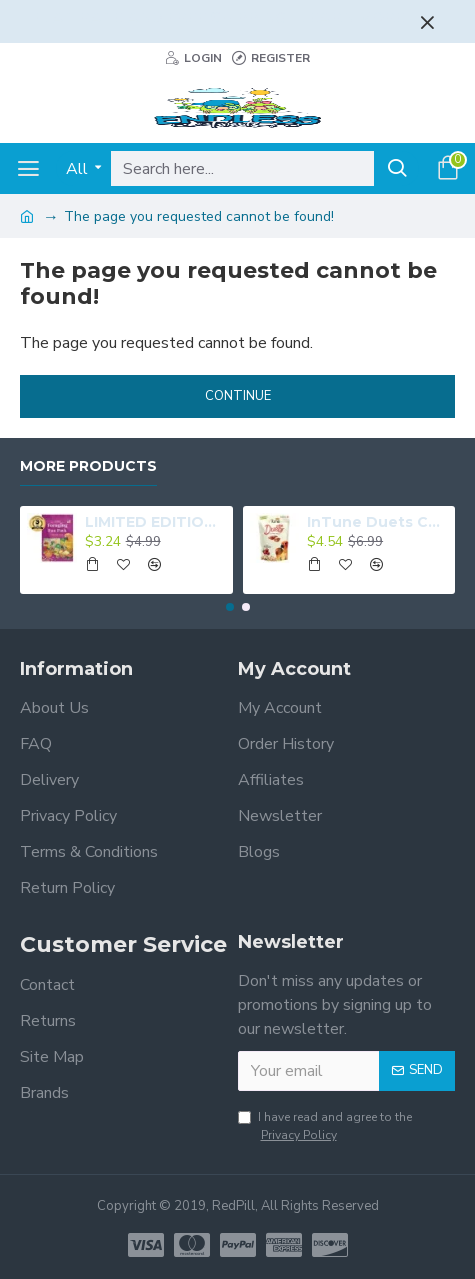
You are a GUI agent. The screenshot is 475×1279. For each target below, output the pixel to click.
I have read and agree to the (325, 1126)
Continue (238, 396)
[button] (230, 607)
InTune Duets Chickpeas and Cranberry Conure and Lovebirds (377, 522)
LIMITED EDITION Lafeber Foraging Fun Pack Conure (155, 522)
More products (88, 466)
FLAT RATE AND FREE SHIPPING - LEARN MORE (219, 18)
